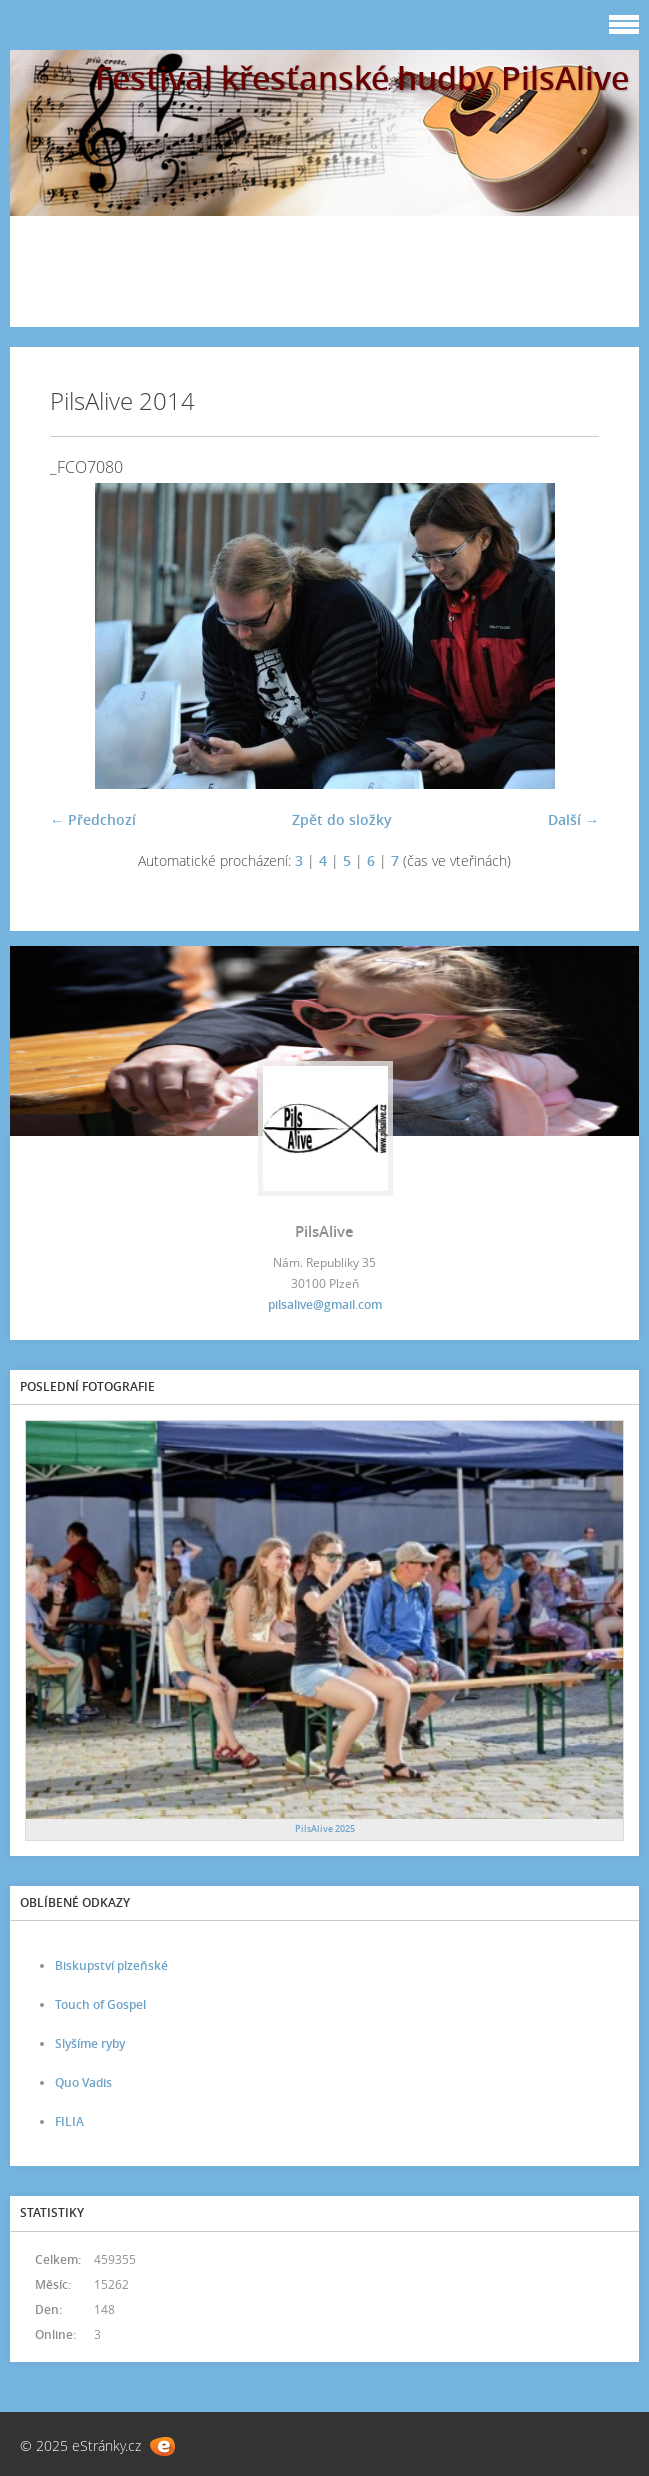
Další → (573, 819)
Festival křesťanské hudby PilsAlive (362, 77)
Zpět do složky (342, 819)
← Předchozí (93, 819)
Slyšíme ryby (90, 2043)
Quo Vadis (83, 2082)
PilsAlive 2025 (325, 1828)
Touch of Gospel (100, 2004)
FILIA (69, 2121)
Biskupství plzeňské (111, 1965)
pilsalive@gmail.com (325, 1304)
